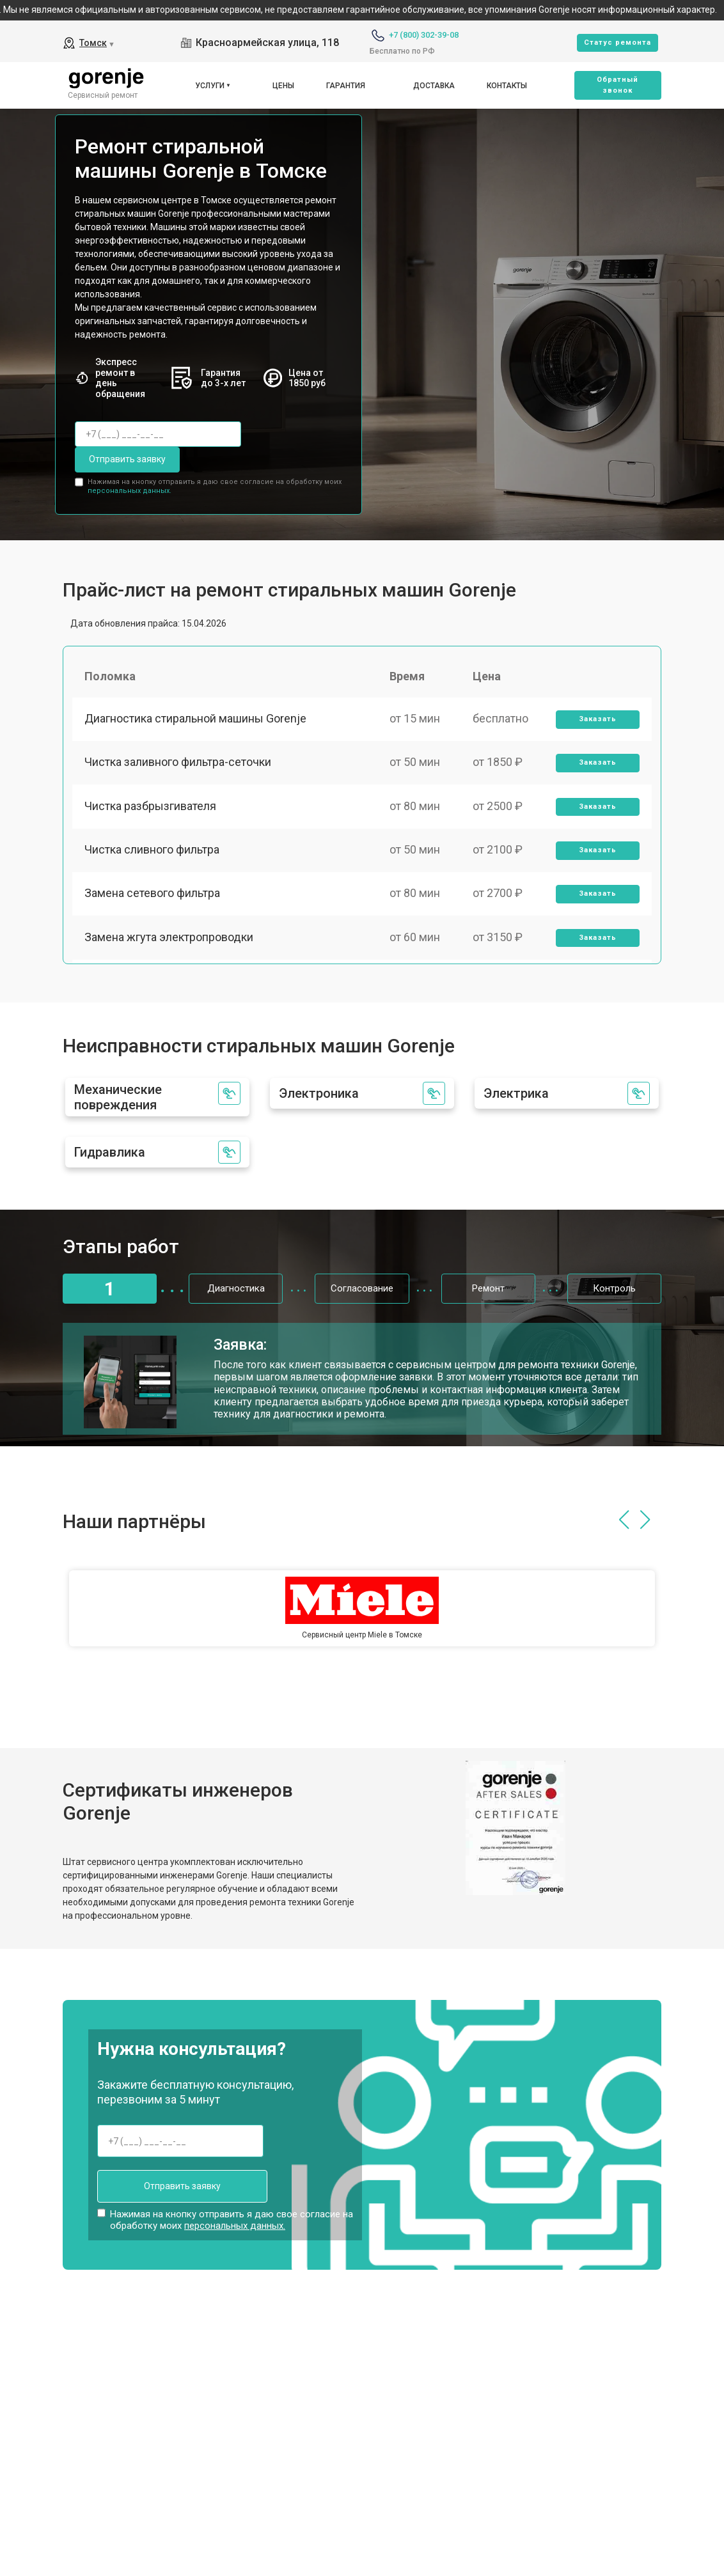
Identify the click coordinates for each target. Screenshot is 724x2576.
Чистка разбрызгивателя (151, 808)
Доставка (434, 85)
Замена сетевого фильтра (153, 896)
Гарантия (345, 85)
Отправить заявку (126, 459)
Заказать (598, 719)
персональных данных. (129, 490)
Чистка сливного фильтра (152, 852)
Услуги (209, 85)
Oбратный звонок (617, 85)
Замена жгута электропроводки (169, 941)
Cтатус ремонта (617, 42)
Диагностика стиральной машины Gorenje (196, 719)
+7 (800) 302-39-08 (424, 35)
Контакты (507, 85)
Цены (283, 85)
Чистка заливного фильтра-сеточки (178, 763)
